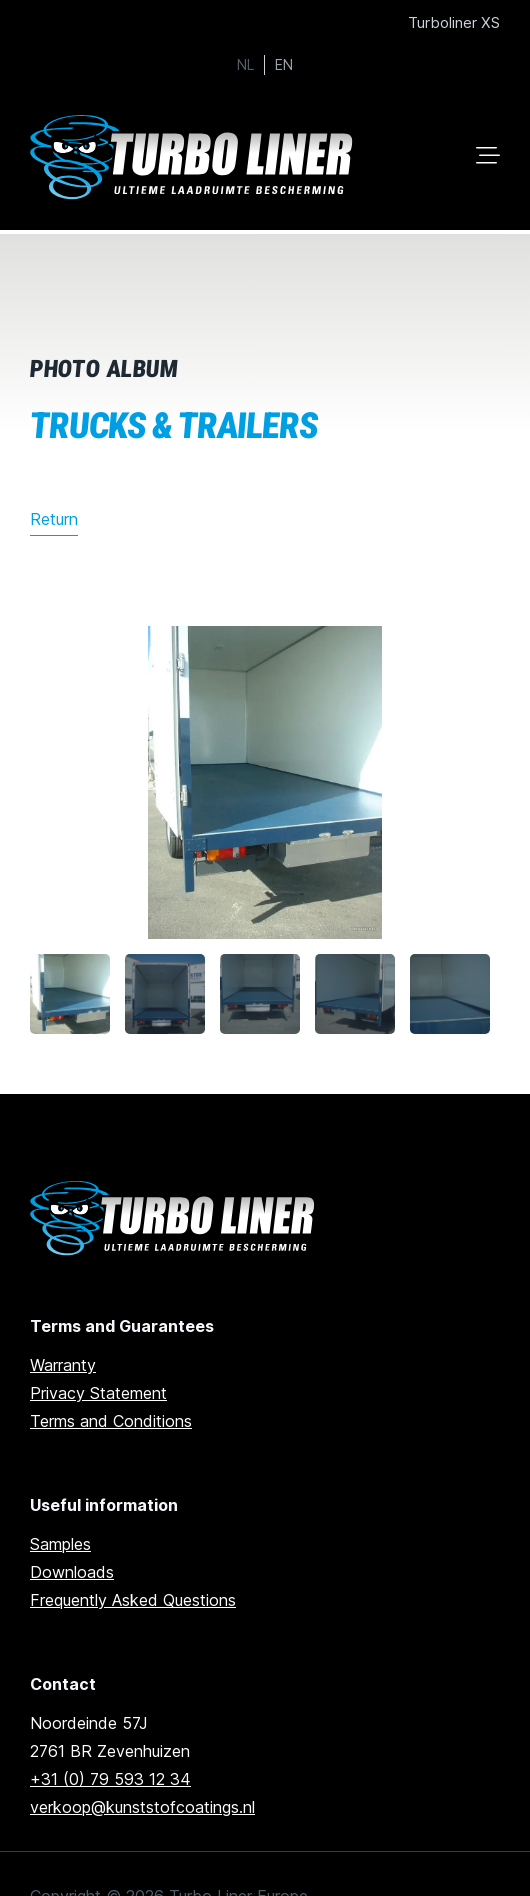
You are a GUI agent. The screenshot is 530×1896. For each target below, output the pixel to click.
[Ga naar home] (195, 157)
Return (54, 519)
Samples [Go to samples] (60, 1544)
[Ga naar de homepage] (175, 1218)
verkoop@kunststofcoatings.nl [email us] (142, 1807)
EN (284, 65)
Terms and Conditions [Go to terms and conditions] (111, 1421)
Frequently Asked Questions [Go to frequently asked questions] (133, 1600)
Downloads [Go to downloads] (72, 1572)
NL (245, 65)
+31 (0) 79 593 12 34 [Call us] (110, 1779)
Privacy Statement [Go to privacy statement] (98, 1393)
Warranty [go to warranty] (63, 1365)
